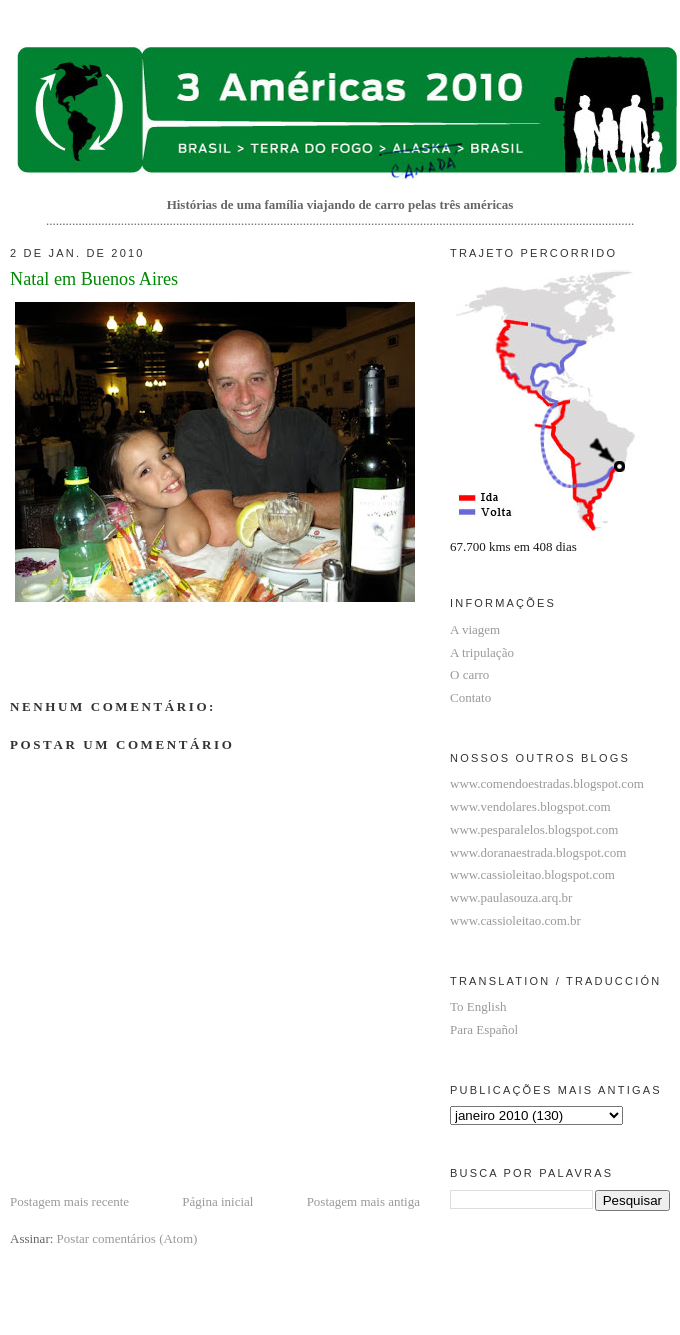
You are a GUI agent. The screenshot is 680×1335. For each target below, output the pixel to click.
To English (478, 1006)
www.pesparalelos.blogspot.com (534, 829)
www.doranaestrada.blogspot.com (538, 852)
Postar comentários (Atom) (127, 1238)
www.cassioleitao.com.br (515, 920)
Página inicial (217, 1201)
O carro (469, 674)
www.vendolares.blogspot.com (530, 806)
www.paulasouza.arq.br (511, 897)
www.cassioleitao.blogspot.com (532, 874)
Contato (470, 697)
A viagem (475, 629)
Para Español (484, 1029)
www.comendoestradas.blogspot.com (547, 783)
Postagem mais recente (69, 1201)
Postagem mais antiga (363, 1201)
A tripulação (482, 652)
